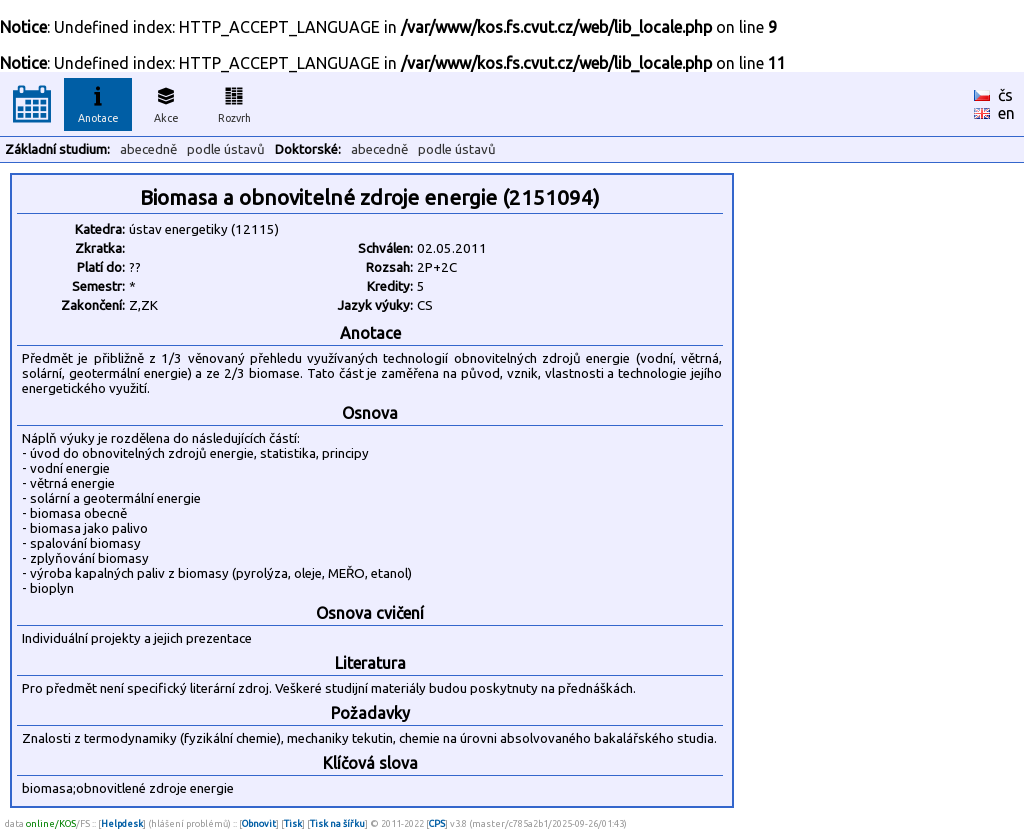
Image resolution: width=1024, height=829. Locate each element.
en (1006, 113)
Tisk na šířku (337, 823)
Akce (166, 102)
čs (1005, 95)
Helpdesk (122, 823)
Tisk (293, 823)
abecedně (148, 149)
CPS (437, 823)
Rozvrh (234, 102)
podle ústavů (226, 149)
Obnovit (259, 823)
